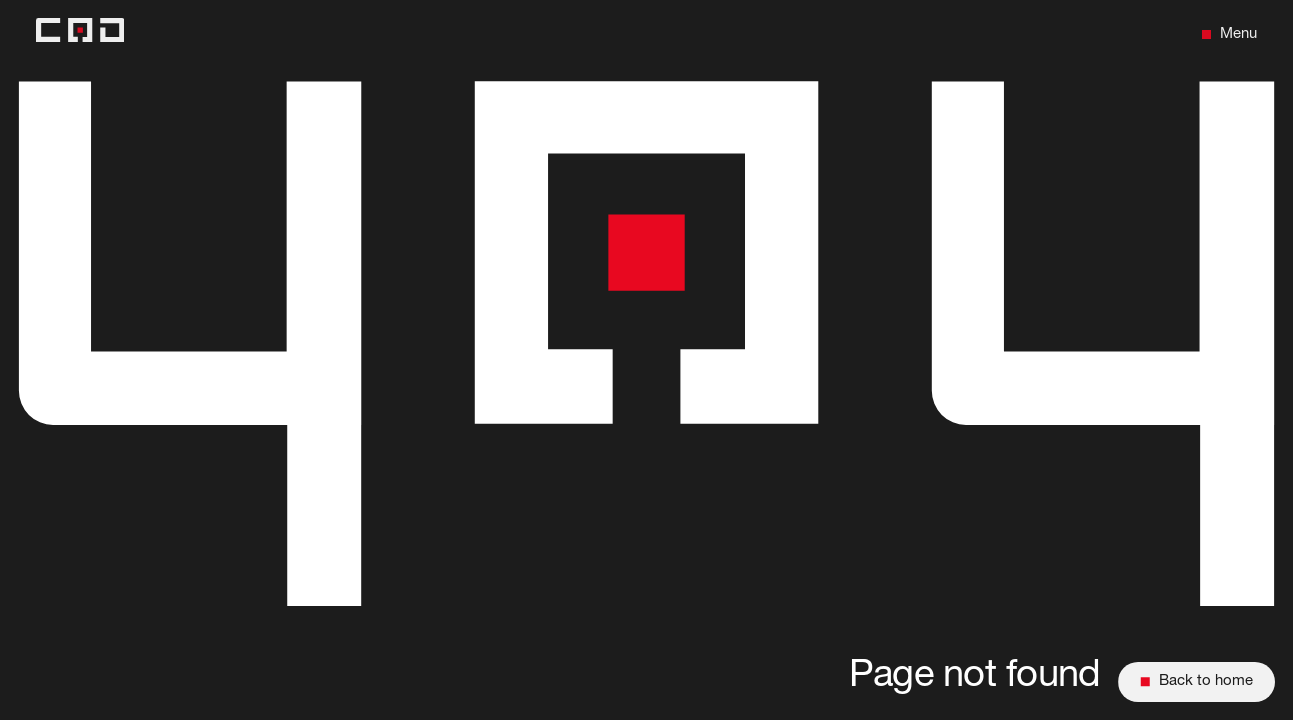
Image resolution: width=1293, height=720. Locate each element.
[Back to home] (80, 34)
